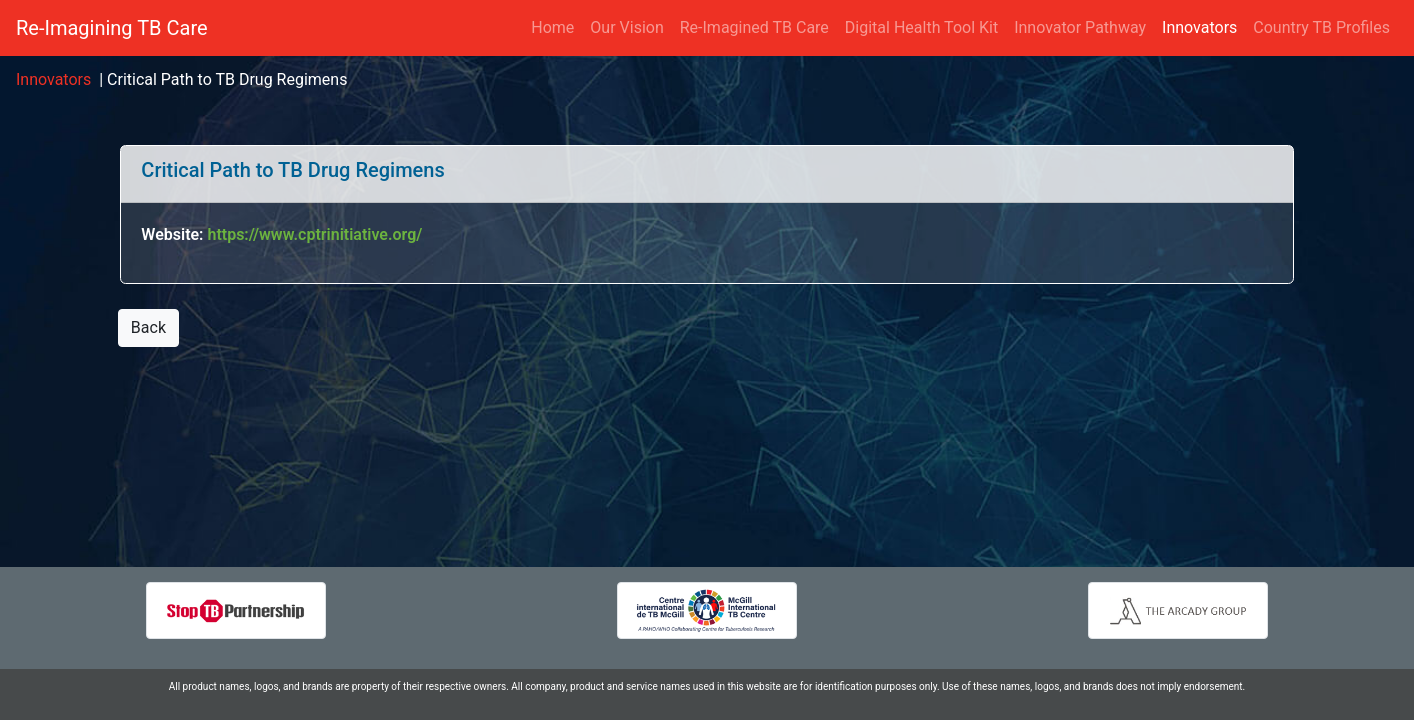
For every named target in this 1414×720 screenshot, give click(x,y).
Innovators (1203, 26)
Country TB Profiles (1321, 27)
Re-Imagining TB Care (112, 28)
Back (148, 327)
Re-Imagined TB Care (754, 27)
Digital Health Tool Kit (921, 27)
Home (552, 27)
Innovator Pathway (1080, 27)
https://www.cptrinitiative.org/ (314, 234)
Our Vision (626, 27)
